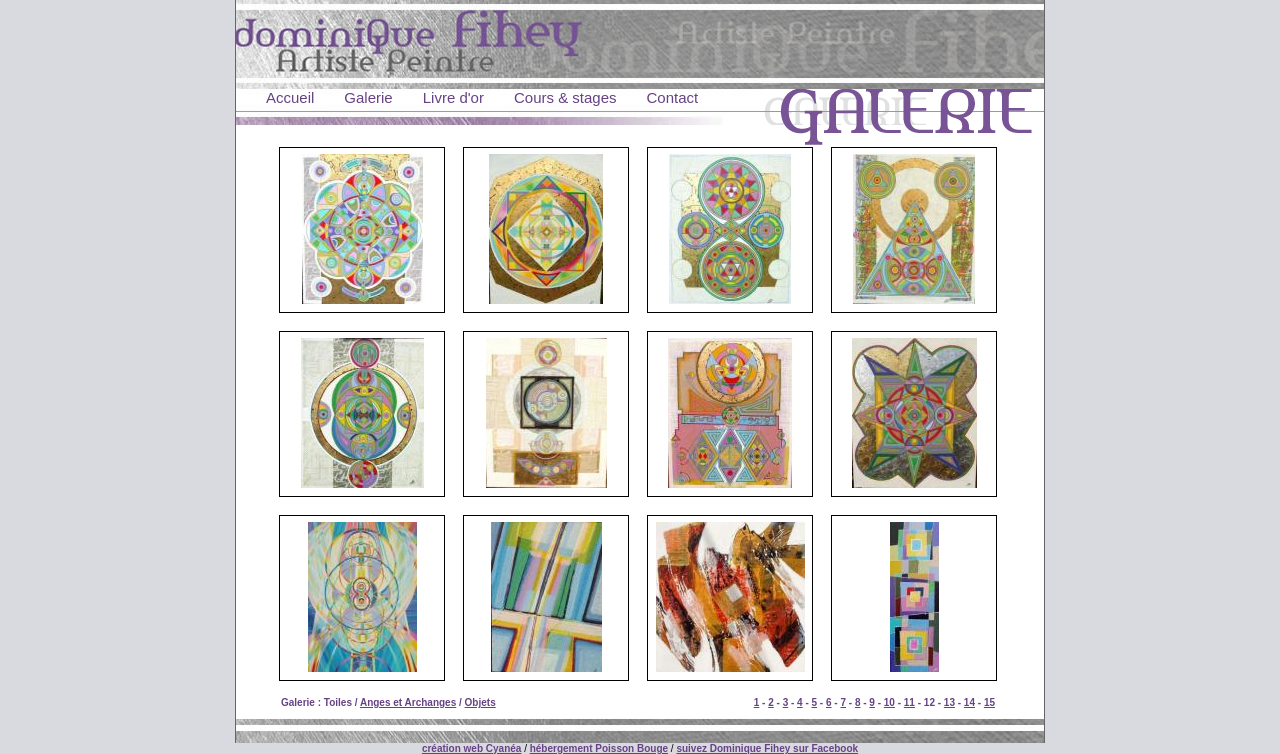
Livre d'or (453, 97)
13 (949, 702)
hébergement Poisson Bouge (599, 748)
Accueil (290, 97)
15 (989, 702)
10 (889, 702)
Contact (673, 97)
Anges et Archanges (408, 702)
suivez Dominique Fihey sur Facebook (767, 748)
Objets (480, 702)
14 (969, 702)
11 (909, 702)
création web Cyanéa (471, 748)
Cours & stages (565, 97)
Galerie (368, 97)
